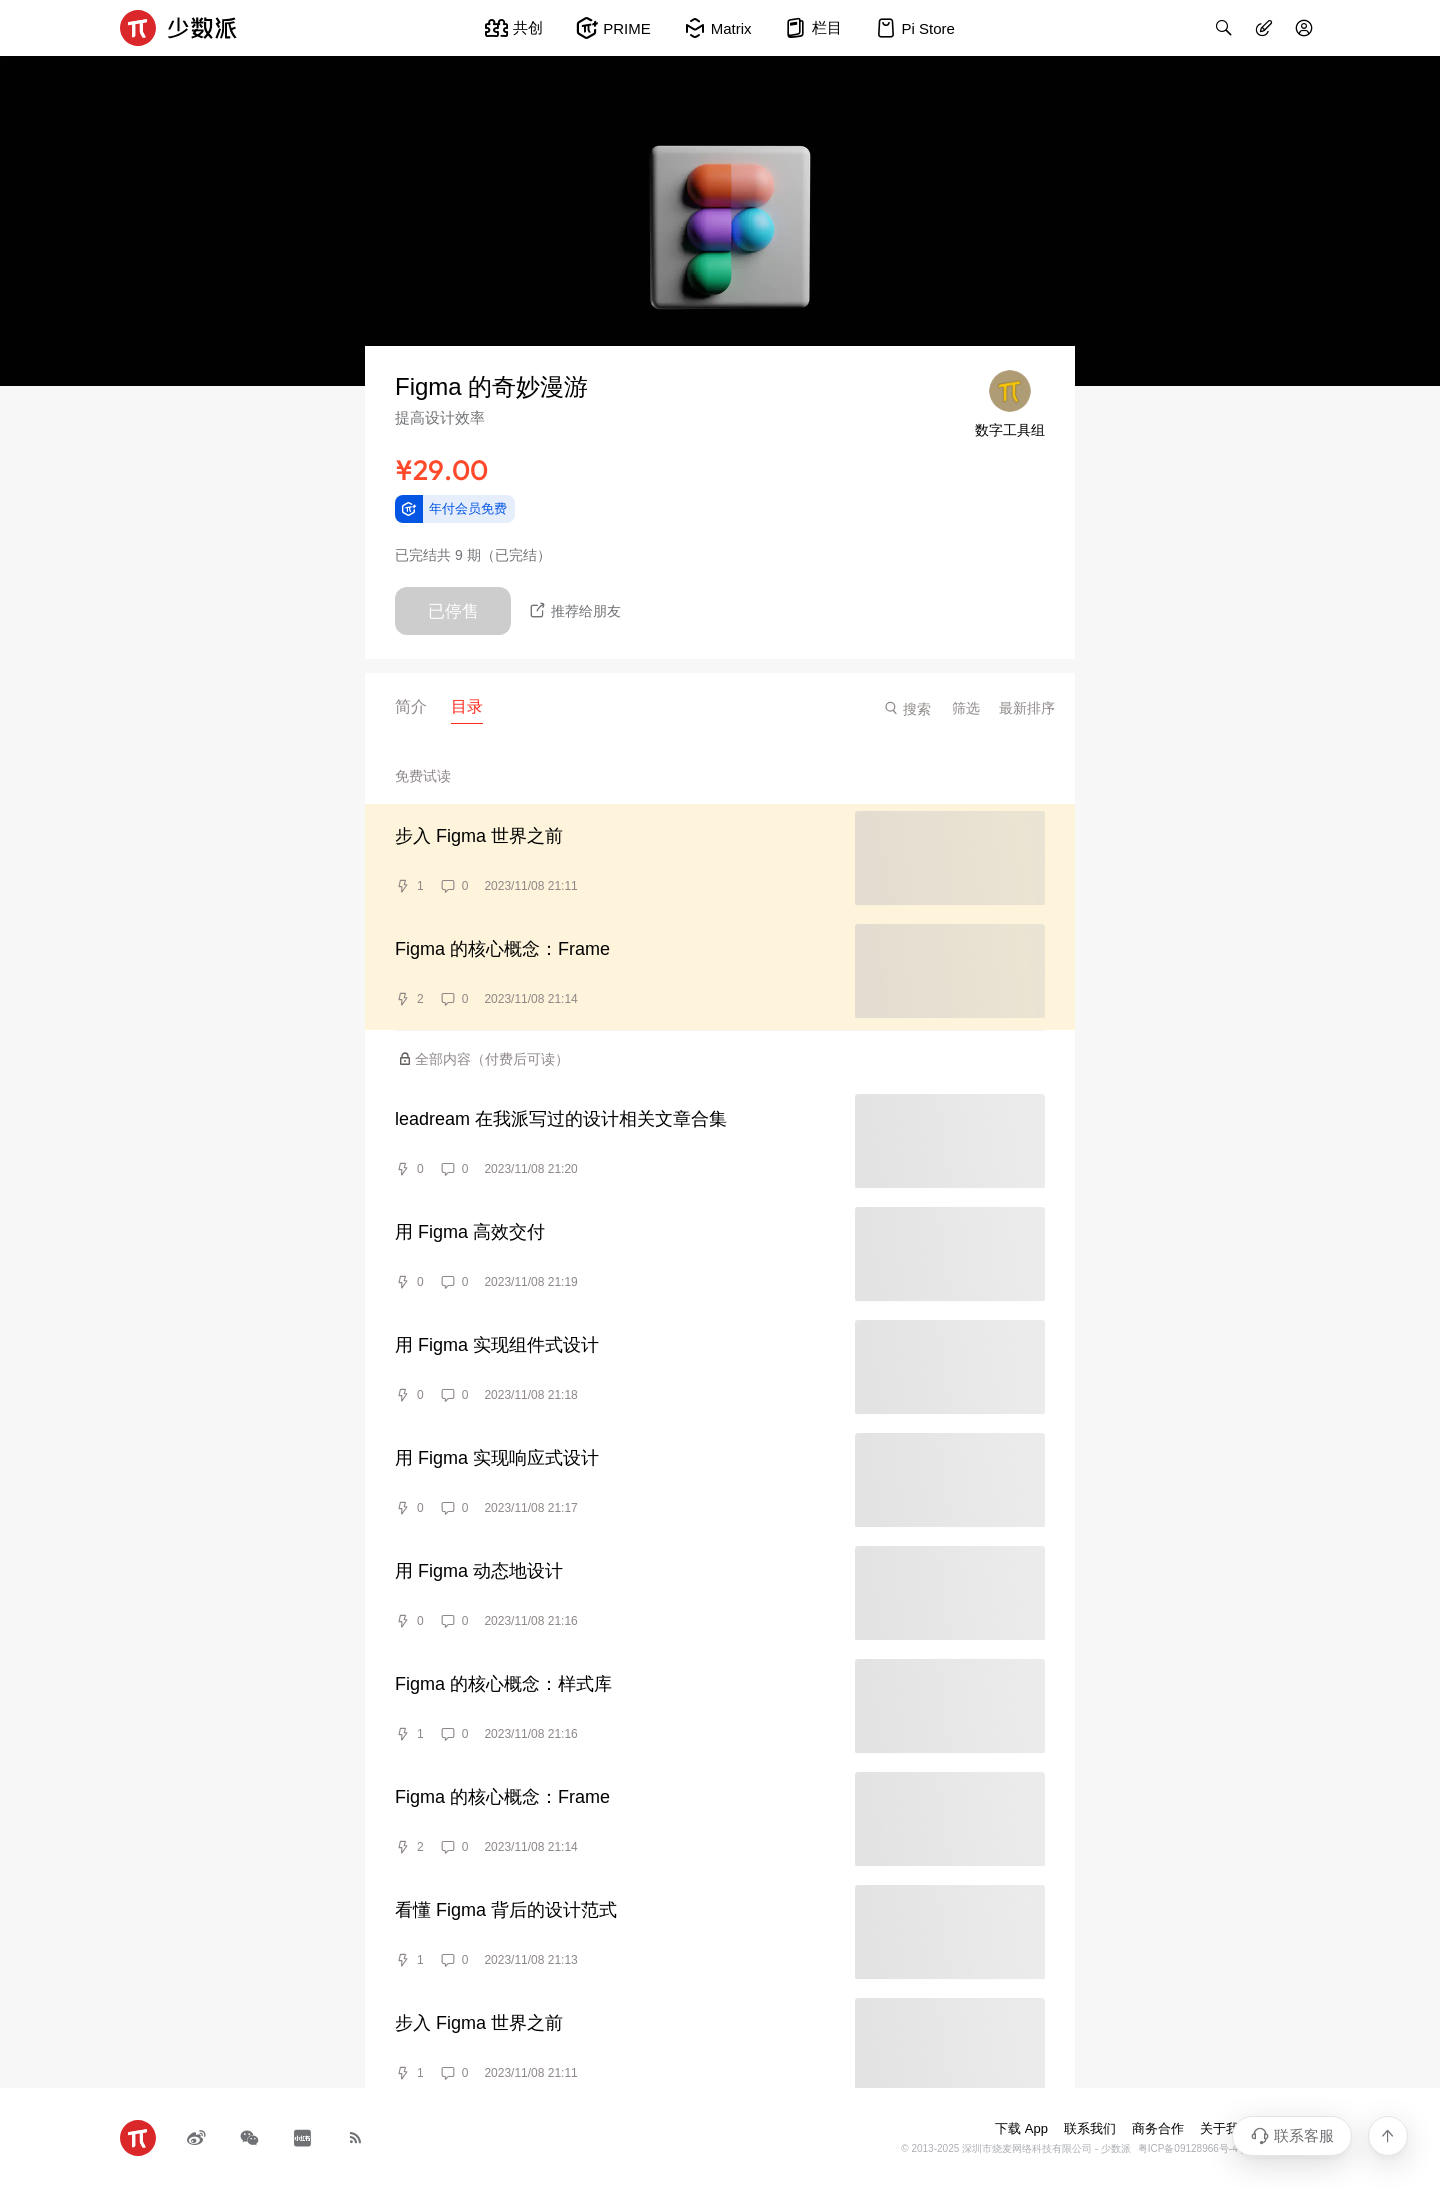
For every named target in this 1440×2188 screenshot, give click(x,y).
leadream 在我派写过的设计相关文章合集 (561, 1119)
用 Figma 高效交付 (470, 1232)
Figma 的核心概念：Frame (502, 949)
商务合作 (1158, 2128)
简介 (411, 706)
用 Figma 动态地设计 (479, 1571)
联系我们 (1090, 2128)
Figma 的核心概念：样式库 (503, 1684)
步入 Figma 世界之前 (479, 836)
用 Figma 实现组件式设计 (497, 1345)
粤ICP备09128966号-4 (1188, 2148)
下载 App (1021, 2128)
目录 (467, 706)
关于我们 (1226, 2128)
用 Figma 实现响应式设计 (497, 1458)
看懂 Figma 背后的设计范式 (506, 1910)
